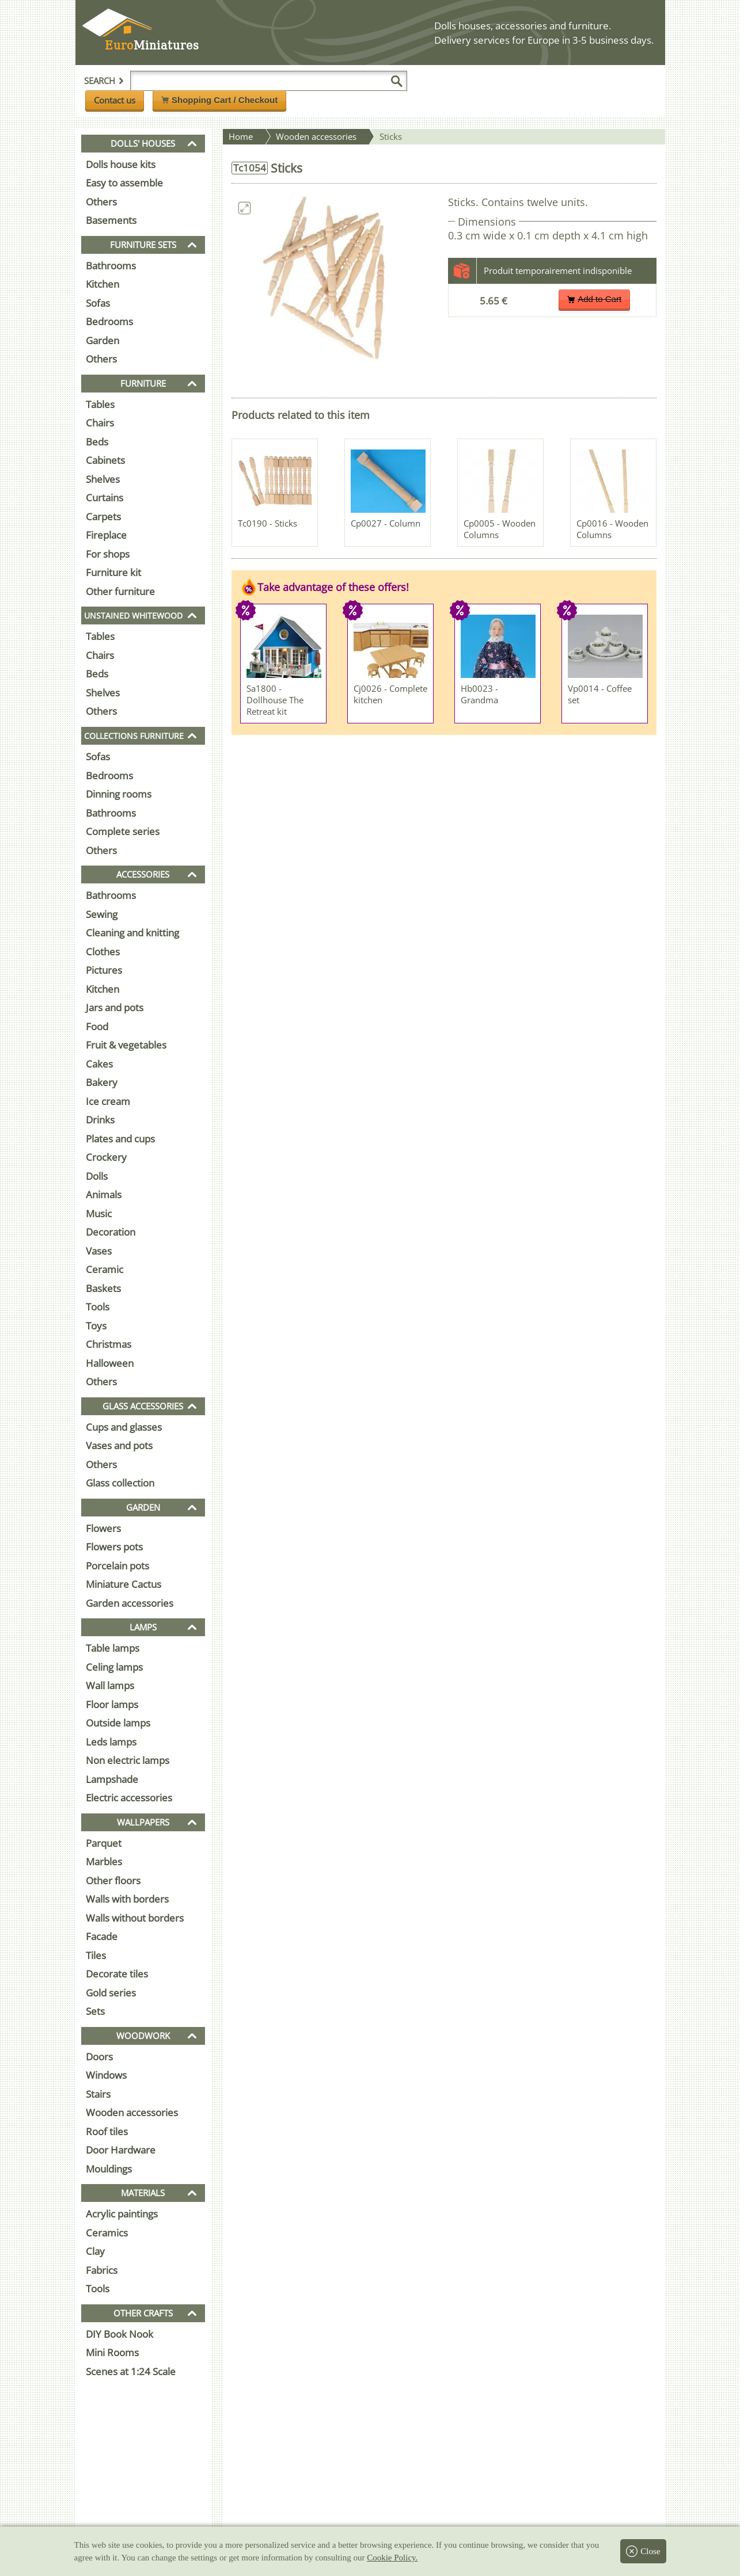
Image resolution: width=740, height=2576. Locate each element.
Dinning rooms (118, 794)
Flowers (103, 1528)
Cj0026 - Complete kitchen (390, 694)
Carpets (103, 516)
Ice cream (108, 1101)
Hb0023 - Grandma (479, 694)
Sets (95, 2011)
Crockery (106, 1157)
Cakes (99, 1063)
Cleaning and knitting (132, 932)
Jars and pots (114, 1007)
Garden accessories (129, 1603)
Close (643, 2551)
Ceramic (104, 1269)
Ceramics (107, 2232)
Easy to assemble (124, 182)
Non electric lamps (127, 1760)
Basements (111, 220)
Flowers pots (114, 1546)
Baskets (103, 1288)
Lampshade (112, 1779)
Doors (99, 2056)
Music (99, 1213)
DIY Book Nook (119, 2334)
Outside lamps (118, 1722)
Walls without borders (135, 1918)
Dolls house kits (120, 164)
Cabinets (105, 460)
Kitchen (102, 284)
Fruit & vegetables (126, 1044)
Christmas (108, 1344)
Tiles (96, 1955)
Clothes (103, 951)
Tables (100, 404)
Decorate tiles (117, 1973)
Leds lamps (111, 1741)
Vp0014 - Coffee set (600, 694)
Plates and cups (120, 1138)
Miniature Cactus (123, 1584)
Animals (104, 1194)
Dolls (97, 1176)
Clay (95, 2251)
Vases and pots (119, 1445)
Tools (97, 1306)
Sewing (101, 914)
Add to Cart (594, 299)
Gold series (111, 1992)
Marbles (104, 1861)
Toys (96, 1325)
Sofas (98, 303)
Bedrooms (109, 321)
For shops (108, 554)
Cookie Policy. (392, 2557)
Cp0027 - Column (385, 523)
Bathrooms (111, 265)
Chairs (100, 422)
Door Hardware (120, 2149)
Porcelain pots (117, 1565)
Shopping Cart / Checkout (219, 100)
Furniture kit (113, 572)
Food (97, 1026)
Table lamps (112, 1648)
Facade (101, 1936)
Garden (102, 340)
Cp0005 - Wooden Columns (500, 528)
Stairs (98, 2094)
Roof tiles (107, 2131)
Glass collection (120, 1482)
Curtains (104, 497)
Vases (99, 1250)
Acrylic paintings (122, 2213)
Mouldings (109, 2168)
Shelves (103, 479)
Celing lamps (114, 1667)
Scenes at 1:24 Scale (131, 2371)
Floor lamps (112, 1704)
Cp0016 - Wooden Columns (612, 528)
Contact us (114, 100)
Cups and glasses (124, 1427)
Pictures (104, 970)
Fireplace (106, 535)
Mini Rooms (112, 2352)
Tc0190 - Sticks (267, 523)
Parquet (104, 1843)
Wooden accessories (132, 2112)
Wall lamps (110, 1685)
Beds (97, 441)
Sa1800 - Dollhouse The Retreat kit (274, 700)
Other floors (113, 1880)
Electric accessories (129, 1797)
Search (104, 80)
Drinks (100, 1119)
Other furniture (120, 591)
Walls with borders (127, 1899)
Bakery (101, 1082)
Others (101, 201)
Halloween (110, 1363)
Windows (106, 2075)
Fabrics (101, 2270)
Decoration (110, 1232)
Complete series (123, 831)
